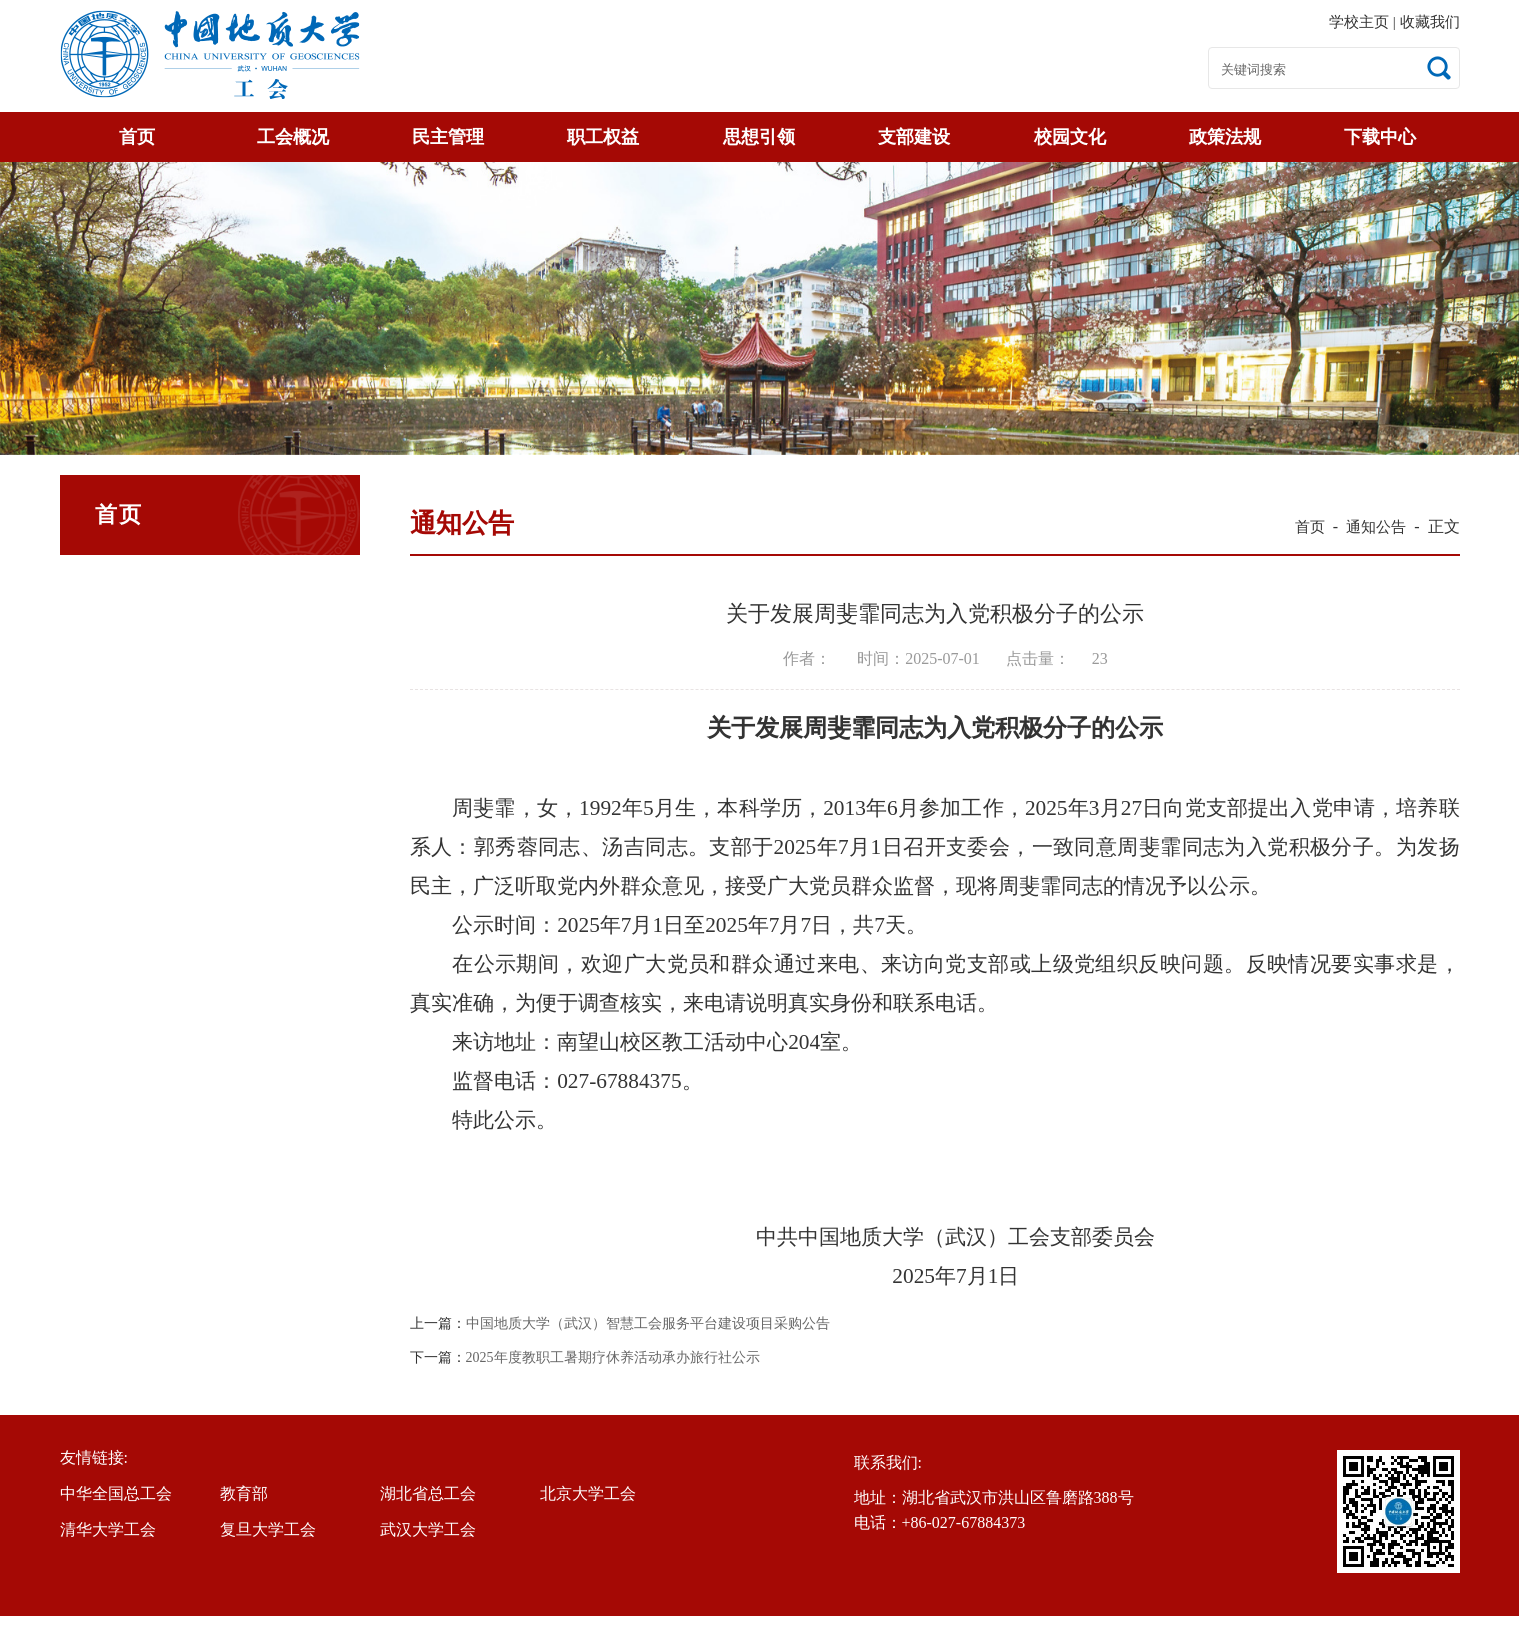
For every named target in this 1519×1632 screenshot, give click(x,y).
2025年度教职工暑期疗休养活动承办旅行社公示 (613, 1358)
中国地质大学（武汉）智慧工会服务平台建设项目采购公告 (648, 1324)
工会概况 (293, 137)
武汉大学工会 (428, 1529)
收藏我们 (1430, 22)
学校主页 (1361, 22)
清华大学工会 (108, 1529)
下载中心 (1380, 137)
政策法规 (1225, 137)
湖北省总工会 (428, 1493)
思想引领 (759, 137)
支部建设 (914, 137)
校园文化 (1070, 137)
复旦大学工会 (268, 1529)
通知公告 (1376, 527)
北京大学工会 (588, 1493)
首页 (137, 137)
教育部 (244, 1493)
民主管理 (448, 137)
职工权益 (603, 137)
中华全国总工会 (116, 1493)
